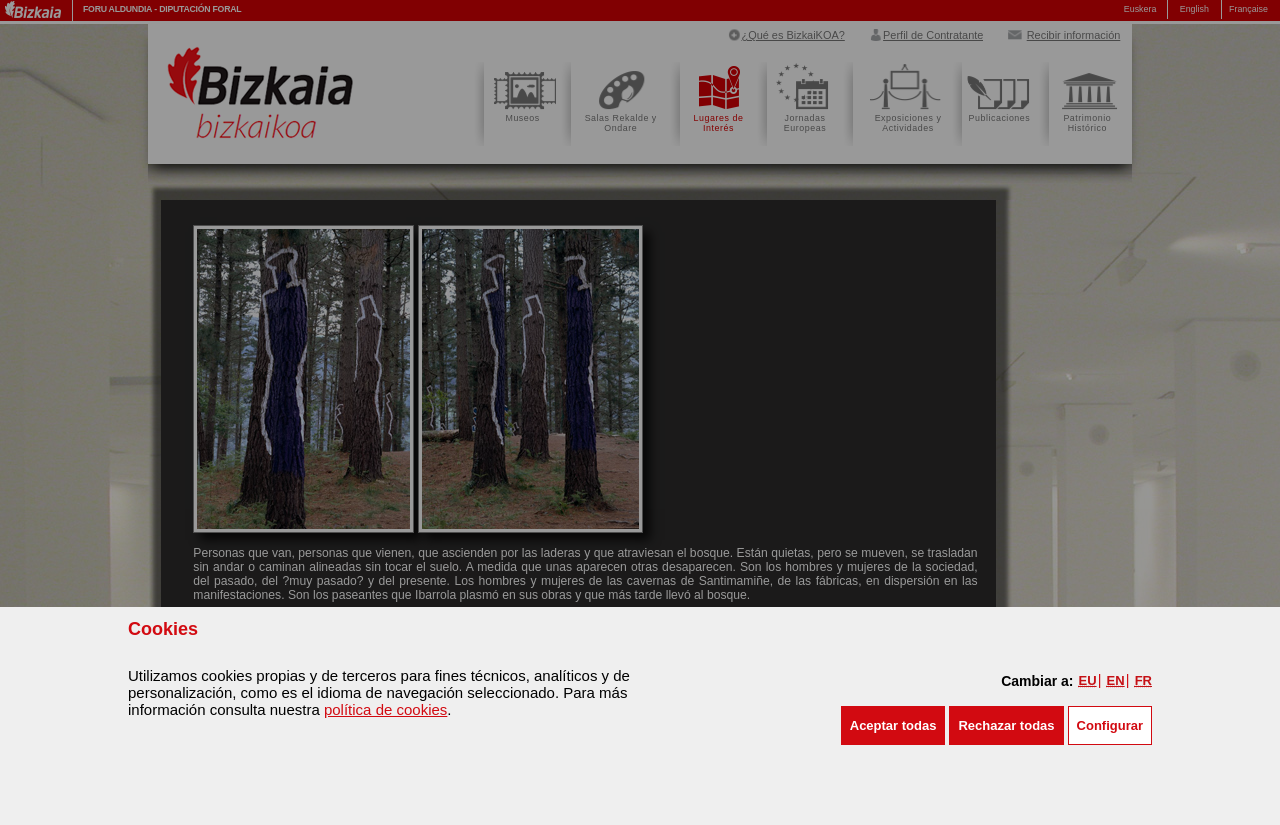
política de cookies (385, 709)
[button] (893, 725)
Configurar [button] (1110, 725)
